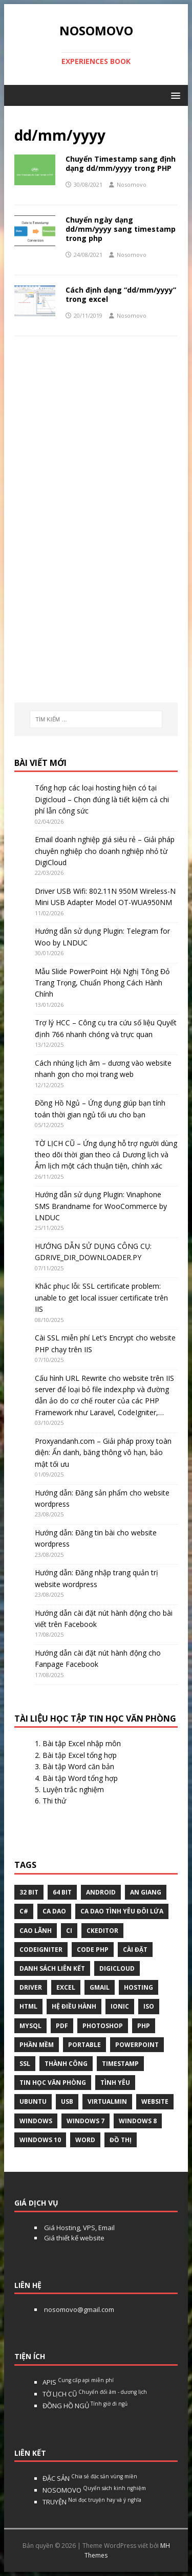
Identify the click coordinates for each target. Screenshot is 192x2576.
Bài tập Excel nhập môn (81, 1743)
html (28, 2006)
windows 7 (85, 2121)
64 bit (62, 1892)
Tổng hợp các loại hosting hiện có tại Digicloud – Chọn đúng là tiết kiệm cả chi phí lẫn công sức (102, 799)
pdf (62, 2025)
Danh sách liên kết (52, 1968)
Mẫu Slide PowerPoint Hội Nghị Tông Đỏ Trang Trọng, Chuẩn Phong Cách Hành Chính (102, 982)
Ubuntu (33, 2101)
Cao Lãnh (35, 1930)
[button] (173, 94)
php (143, 2025)
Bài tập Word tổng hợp (80, 1778)
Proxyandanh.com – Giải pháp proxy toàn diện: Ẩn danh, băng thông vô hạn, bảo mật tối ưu (103, 1452)
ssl (24, 2063)
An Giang (145, 1892)
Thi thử (54, 1801)
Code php (93, 1949)
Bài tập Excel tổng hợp (79, 1755)
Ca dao (54, 1911)
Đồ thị (121, 2139)
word (85, 2139)
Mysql (30, 2025)
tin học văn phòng (52, 2082)
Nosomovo (131, 184)
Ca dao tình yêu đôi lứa (121, 1911)
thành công (66, 2063)
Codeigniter (40, 1949)
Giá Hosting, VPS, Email (78, 2227)
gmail (100, 1987)
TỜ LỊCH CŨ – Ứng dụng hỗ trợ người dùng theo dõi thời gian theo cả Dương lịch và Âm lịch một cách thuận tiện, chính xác (106, 1154)
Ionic (120, 2006)
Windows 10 (40, 2139)
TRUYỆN (91, 2501)
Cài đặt (135, 1949)
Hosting (138, 1987)
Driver (30, 1987)
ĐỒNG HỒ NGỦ (84, 2405)
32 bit (28, 1892)
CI (69, 1930)
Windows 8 (138, 2121)
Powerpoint (137, 2044)
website (154, 2101)
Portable (84, 2044)
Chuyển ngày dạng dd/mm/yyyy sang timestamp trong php (121, 229)
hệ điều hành (74, 2006)
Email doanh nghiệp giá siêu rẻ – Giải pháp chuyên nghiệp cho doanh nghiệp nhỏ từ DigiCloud (105, 850)
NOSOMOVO (94, 2490)
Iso (148, 2006)
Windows (35, 2121)
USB (67, 2101)
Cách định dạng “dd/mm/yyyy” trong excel (121, 294)
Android (101, 1892)
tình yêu (115, 2082)
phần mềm (36, 2044)
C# (23, 1911)
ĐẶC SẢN (89, 2478)
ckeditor (102, 1930)
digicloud (117, 1968)
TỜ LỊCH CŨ (94, 2393)
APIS (78, 2382)
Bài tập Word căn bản (78, 1766)
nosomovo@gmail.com (78, 2309)
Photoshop (102, 2025)
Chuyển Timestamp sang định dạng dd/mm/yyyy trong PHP (121, 163)
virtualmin (107, 2101)
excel (65, 1987)
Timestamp (120, 2063)
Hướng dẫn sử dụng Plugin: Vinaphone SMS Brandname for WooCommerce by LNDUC (101, 1206)
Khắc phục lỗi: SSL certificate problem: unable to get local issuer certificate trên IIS (101, 1297)
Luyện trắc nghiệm (73, 1789)
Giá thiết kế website (73, 2237)
